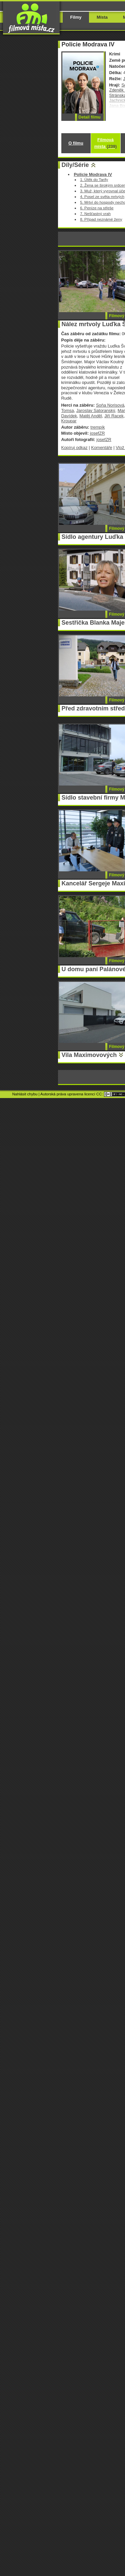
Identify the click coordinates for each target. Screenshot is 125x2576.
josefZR (97, 433)
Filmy (76, 17)
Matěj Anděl (90, 415)
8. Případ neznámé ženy (101, 219)
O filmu (75, 143)
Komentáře (101, 447)
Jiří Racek (114, 415)
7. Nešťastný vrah (95, 213)
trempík (97, 427)
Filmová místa (105, 143)
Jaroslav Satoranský (95, 410)
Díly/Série (75, 165)
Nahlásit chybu (25, 1094)
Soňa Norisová (110, 405)
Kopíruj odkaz (74, 447)
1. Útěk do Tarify (94, 179)
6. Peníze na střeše (96, 208)
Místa (102, 17)
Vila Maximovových (89, 1055)
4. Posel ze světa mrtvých (102, 196)
